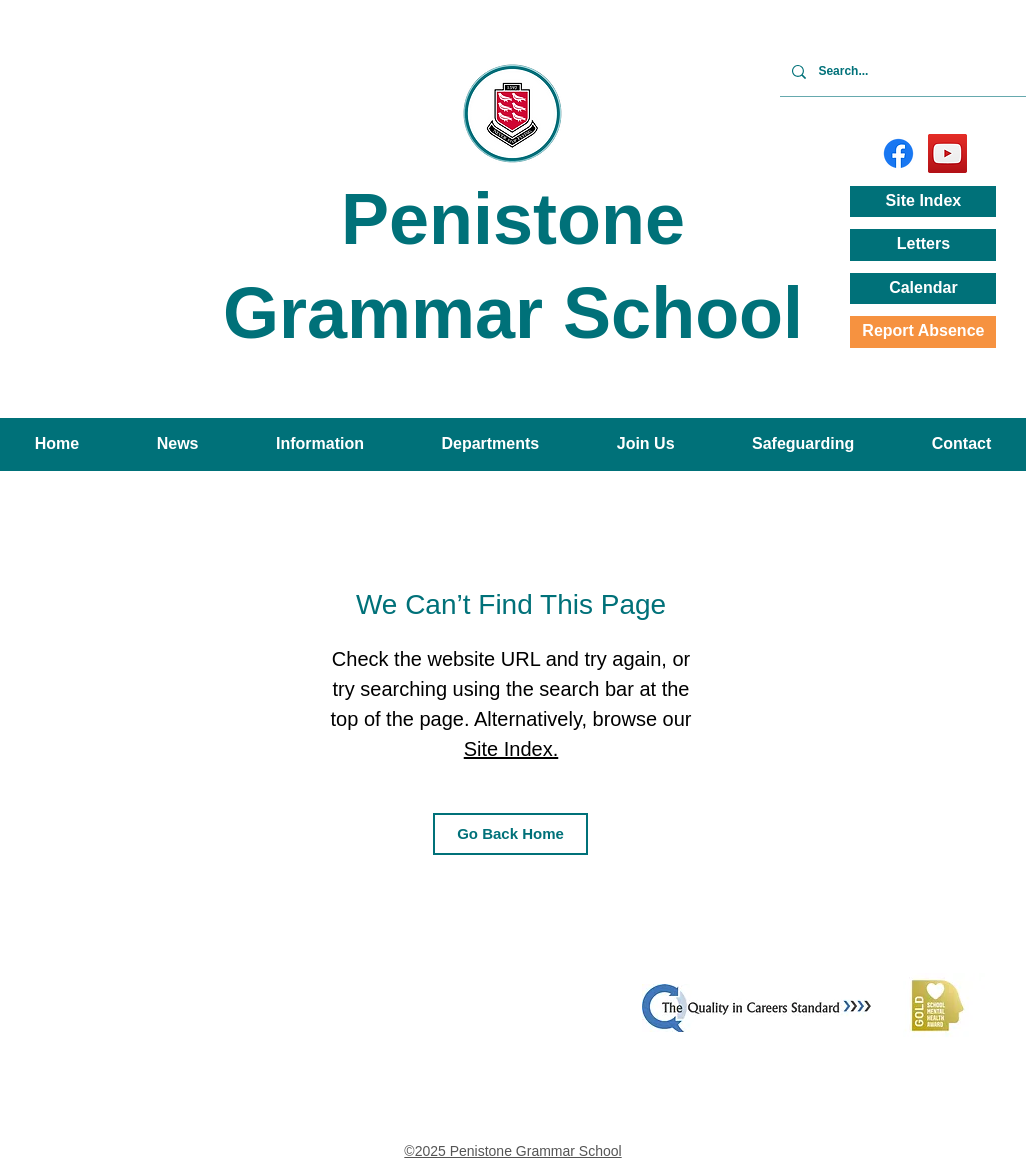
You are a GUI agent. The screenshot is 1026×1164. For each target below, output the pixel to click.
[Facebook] (898, 153)
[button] (177, 444)
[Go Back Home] (510, 834)
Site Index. (511, 749)
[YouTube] (947, 153)
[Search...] (921, 71)
